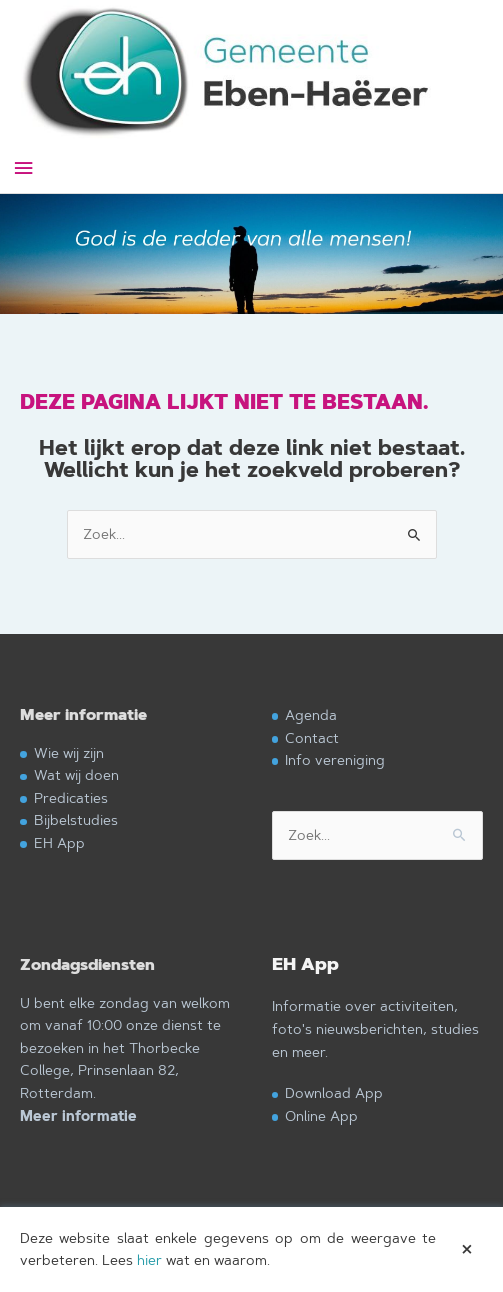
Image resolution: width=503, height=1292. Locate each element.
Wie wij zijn (69, 752)
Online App (321, 1115)
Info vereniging (335, 759)
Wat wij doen (76, 774)
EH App (59, 842)
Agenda (311, 714)
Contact (312, 737)
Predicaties (71, 797)
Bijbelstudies (76, 819)
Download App (334, 1092)
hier (149, 1260)
